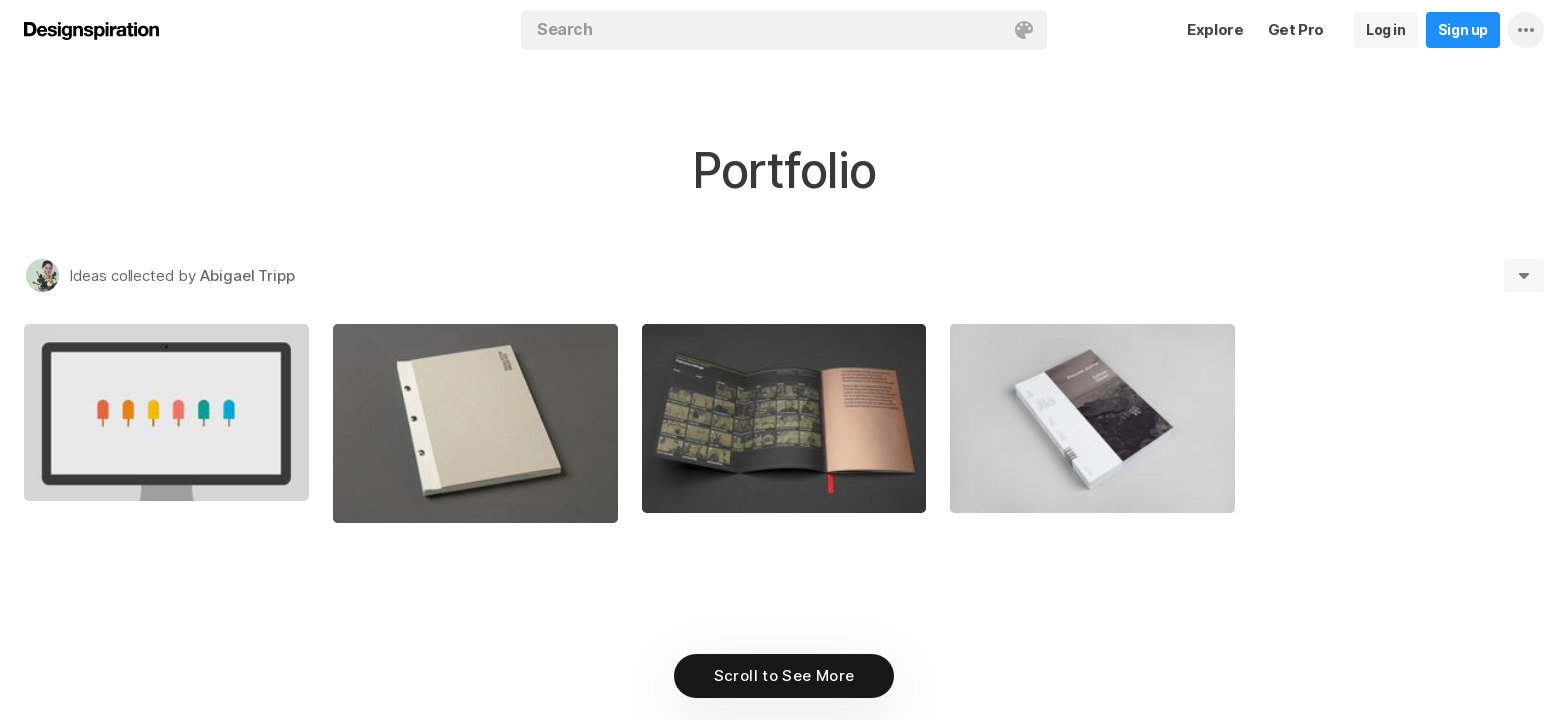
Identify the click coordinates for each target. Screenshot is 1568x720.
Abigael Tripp (247, 275)
